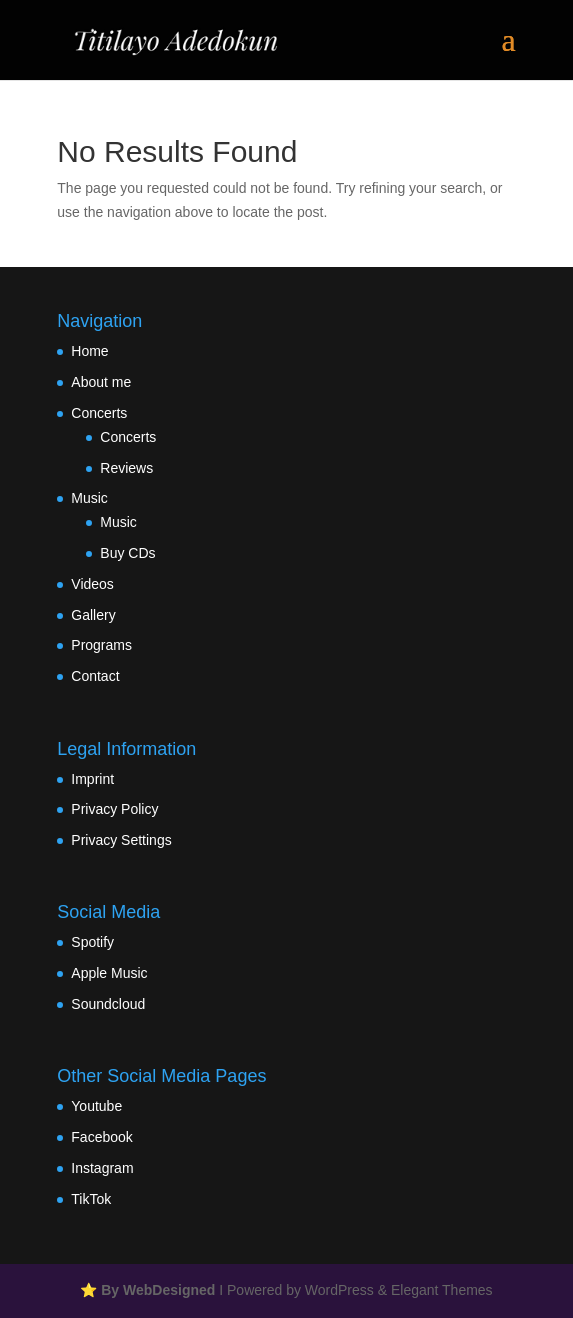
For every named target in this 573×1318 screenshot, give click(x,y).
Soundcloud (108, 1004)
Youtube (96, 1106)
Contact (95, 676)
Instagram (102, 1168)
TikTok (91, 1199)
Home (89, 351)
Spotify (92, 942)
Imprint (92, 779)
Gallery (93, 615)
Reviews (126, 468)
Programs (101, 645)
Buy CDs (127, 553)
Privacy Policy (114, 809)
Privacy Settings (121, 840)
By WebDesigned (158, 1290)
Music (89, 498)
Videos (92, 584)
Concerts (99, 413)
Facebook (101, 1137)
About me (101, 382)
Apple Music (109, 973)
